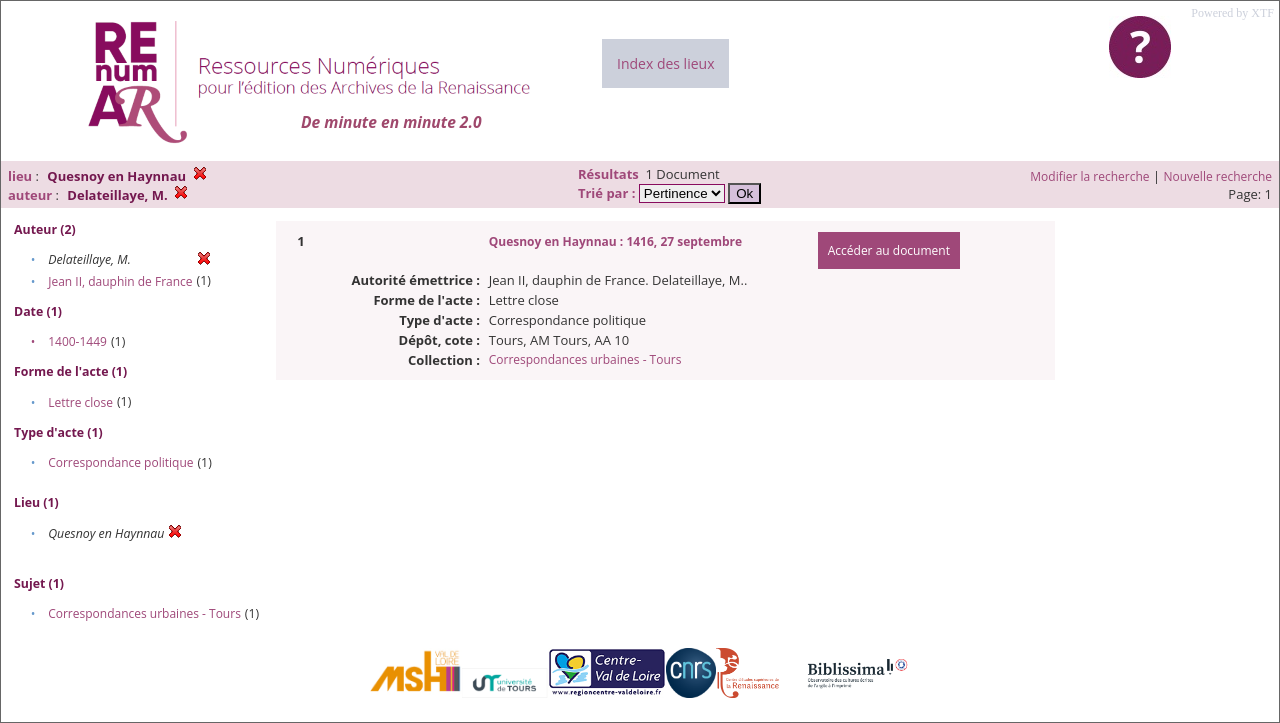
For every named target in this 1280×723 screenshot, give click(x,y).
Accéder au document (889, 250)
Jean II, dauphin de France (120, 281)
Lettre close (80, 402)
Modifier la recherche (1089, 176)
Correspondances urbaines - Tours (144, 613)
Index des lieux (665, 63)
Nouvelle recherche (1218, 176)
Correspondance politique (120, 462)
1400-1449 (77, 341)
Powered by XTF (1232, 13)
